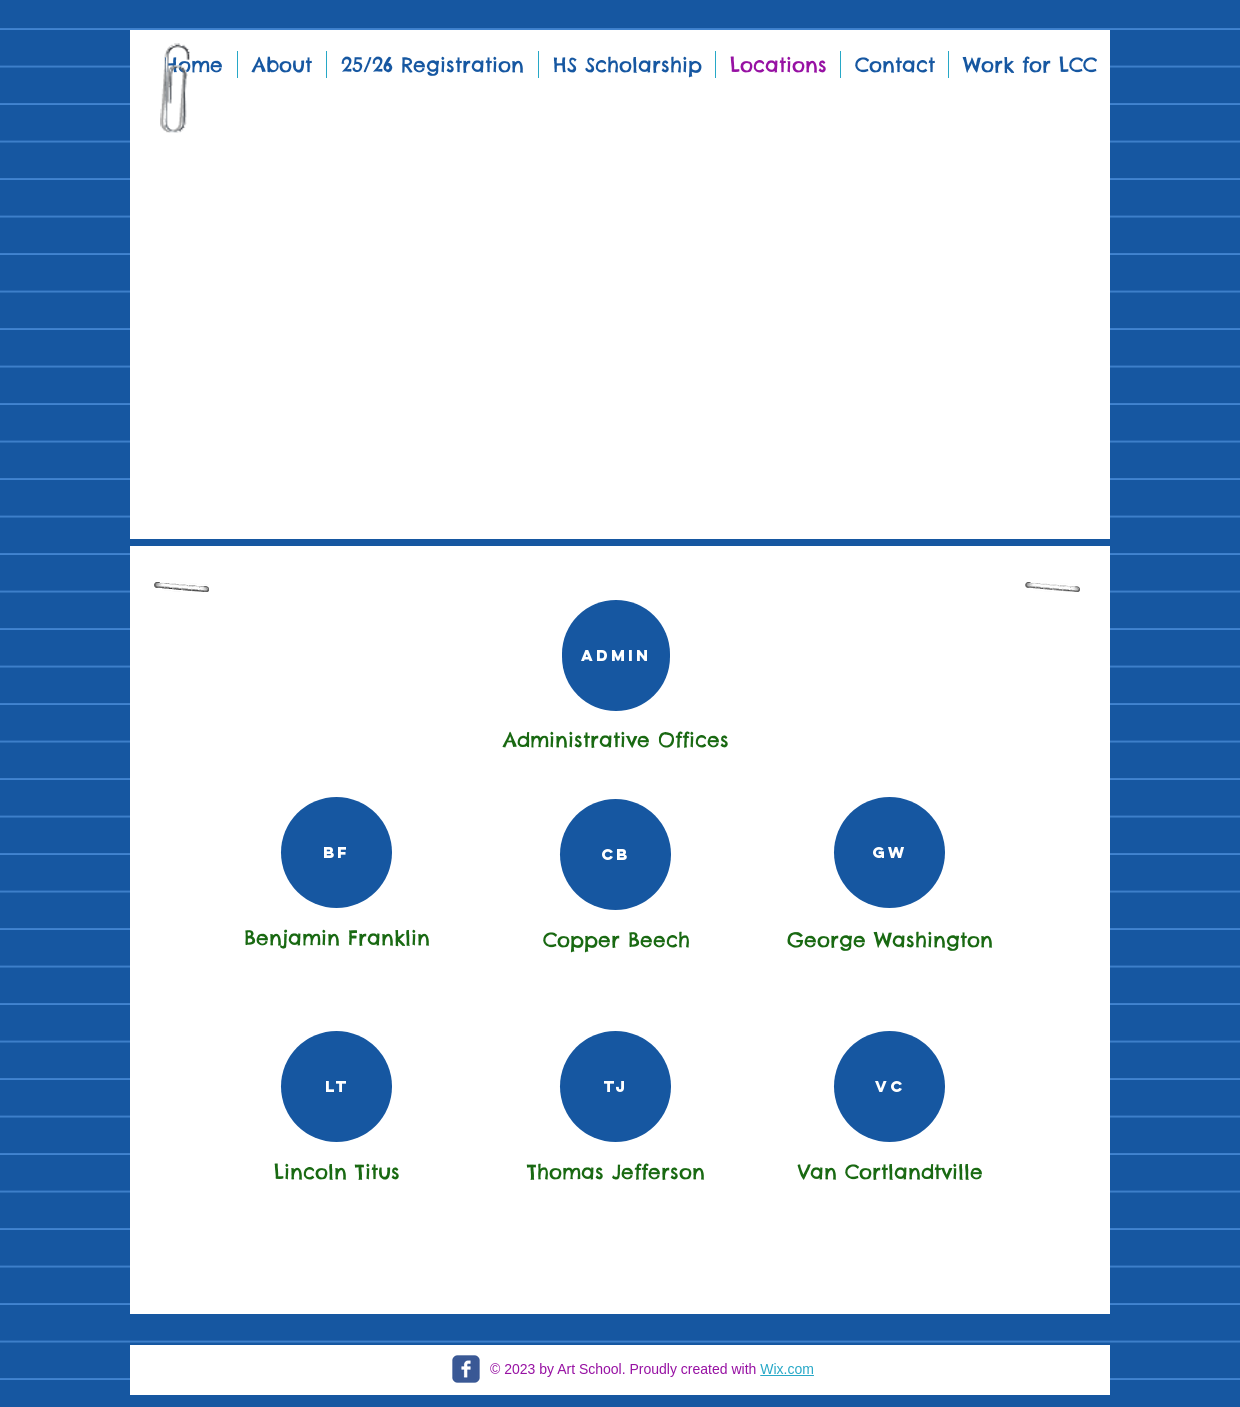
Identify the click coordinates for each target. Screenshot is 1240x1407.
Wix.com (787, 1369)
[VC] (889, 1086)
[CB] (615, 854)
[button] (620, 291)
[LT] (336, 1086)
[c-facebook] (466, 1369)
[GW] (889, 852)
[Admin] (616, 655)
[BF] (336, 852)
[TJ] (615, 1086)
